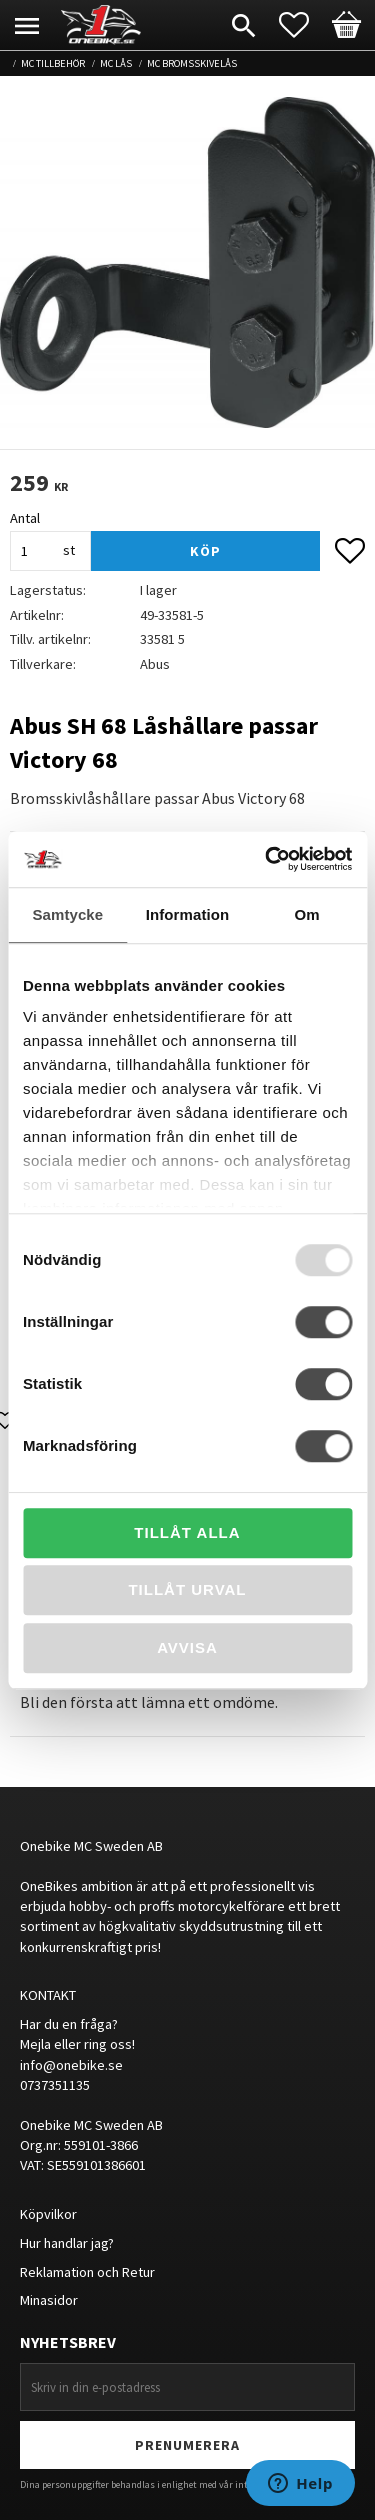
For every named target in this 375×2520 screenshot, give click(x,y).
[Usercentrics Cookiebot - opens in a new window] (267, 859)
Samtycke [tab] (67, 914)
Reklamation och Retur (87, 2272)
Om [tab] (307, 914)
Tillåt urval (187, 1589)
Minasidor (49, 2300)
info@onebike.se (71, 2065)
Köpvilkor (48, 2214)
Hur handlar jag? (67, 2243)
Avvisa (187, 1647)
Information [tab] (188, 914)
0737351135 (55, 2085)
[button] (304, 25)
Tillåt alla (187, 1532)
